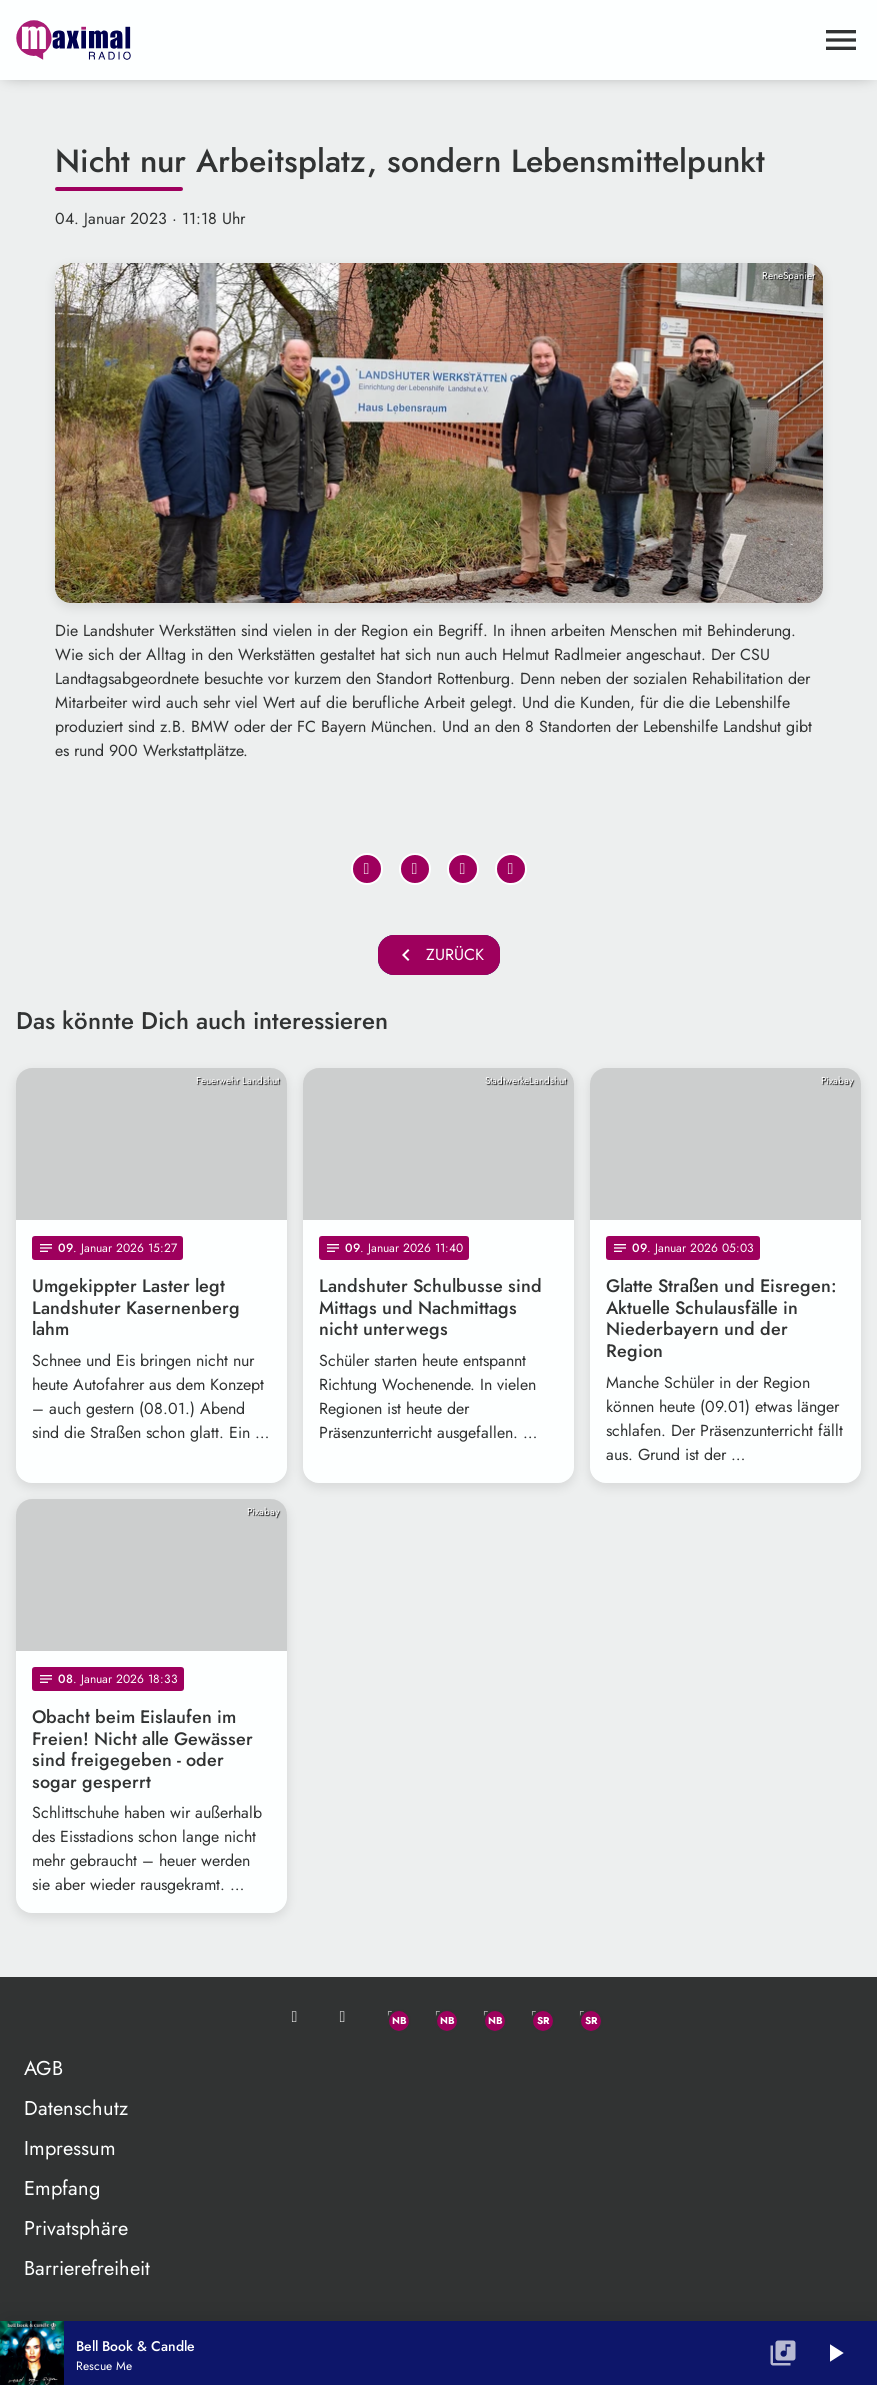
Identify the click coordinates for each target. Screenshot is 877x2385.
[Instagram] (487, 2017)
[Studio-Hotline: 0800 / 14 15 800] (343, 2017)
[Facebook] (439, 2017)
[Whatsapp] (391, 2017)
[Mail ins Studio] (295, 2017)
